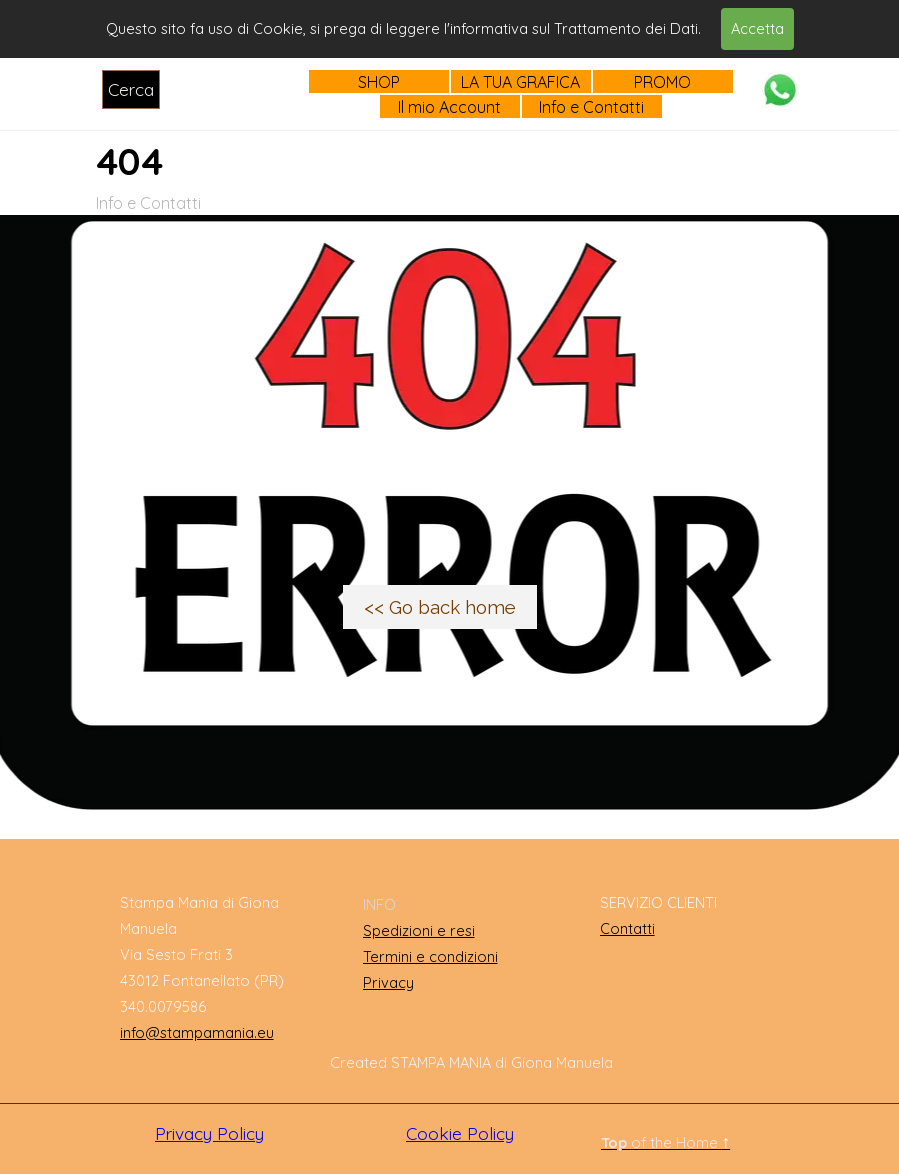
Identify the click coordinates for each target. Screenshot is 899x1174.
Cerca (131, 89)
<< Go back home (440, 607)
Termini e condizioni (430, 956)
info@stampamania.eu (197, 1032)
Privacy (388, 982)
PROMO (662, 82)
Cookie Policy (460, 1133)
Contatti (627, 928)
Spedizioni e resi (419, 930)
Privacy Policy (209, 1133)
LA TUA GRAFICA (520, 82)
